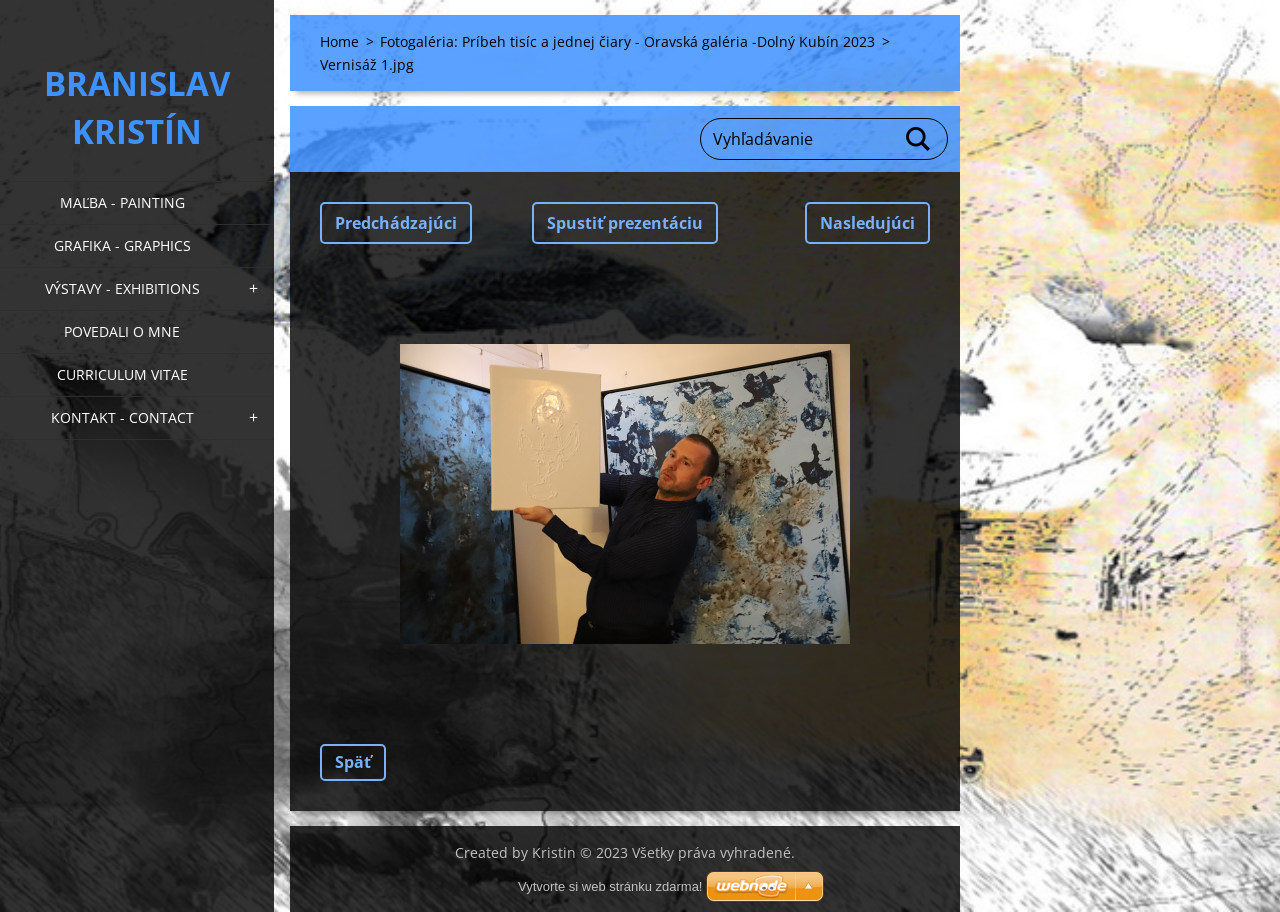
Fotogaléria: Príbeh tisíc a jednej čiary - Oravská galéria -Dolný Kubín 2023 (627, 41)
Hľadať (919, 139)
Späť (353, 762)
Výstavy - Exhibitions (122, 288)
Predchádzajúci (396, 223)
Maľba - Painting (122, 202)
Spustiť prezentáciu (625, 223)
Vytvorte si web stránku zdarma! (610, 886)
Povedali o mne (122, 331)
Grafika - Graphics (122, 245)
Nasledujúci (867, 223)
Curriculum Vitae (122, 374)
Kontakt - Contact (122, 417)
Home (339, 41)
